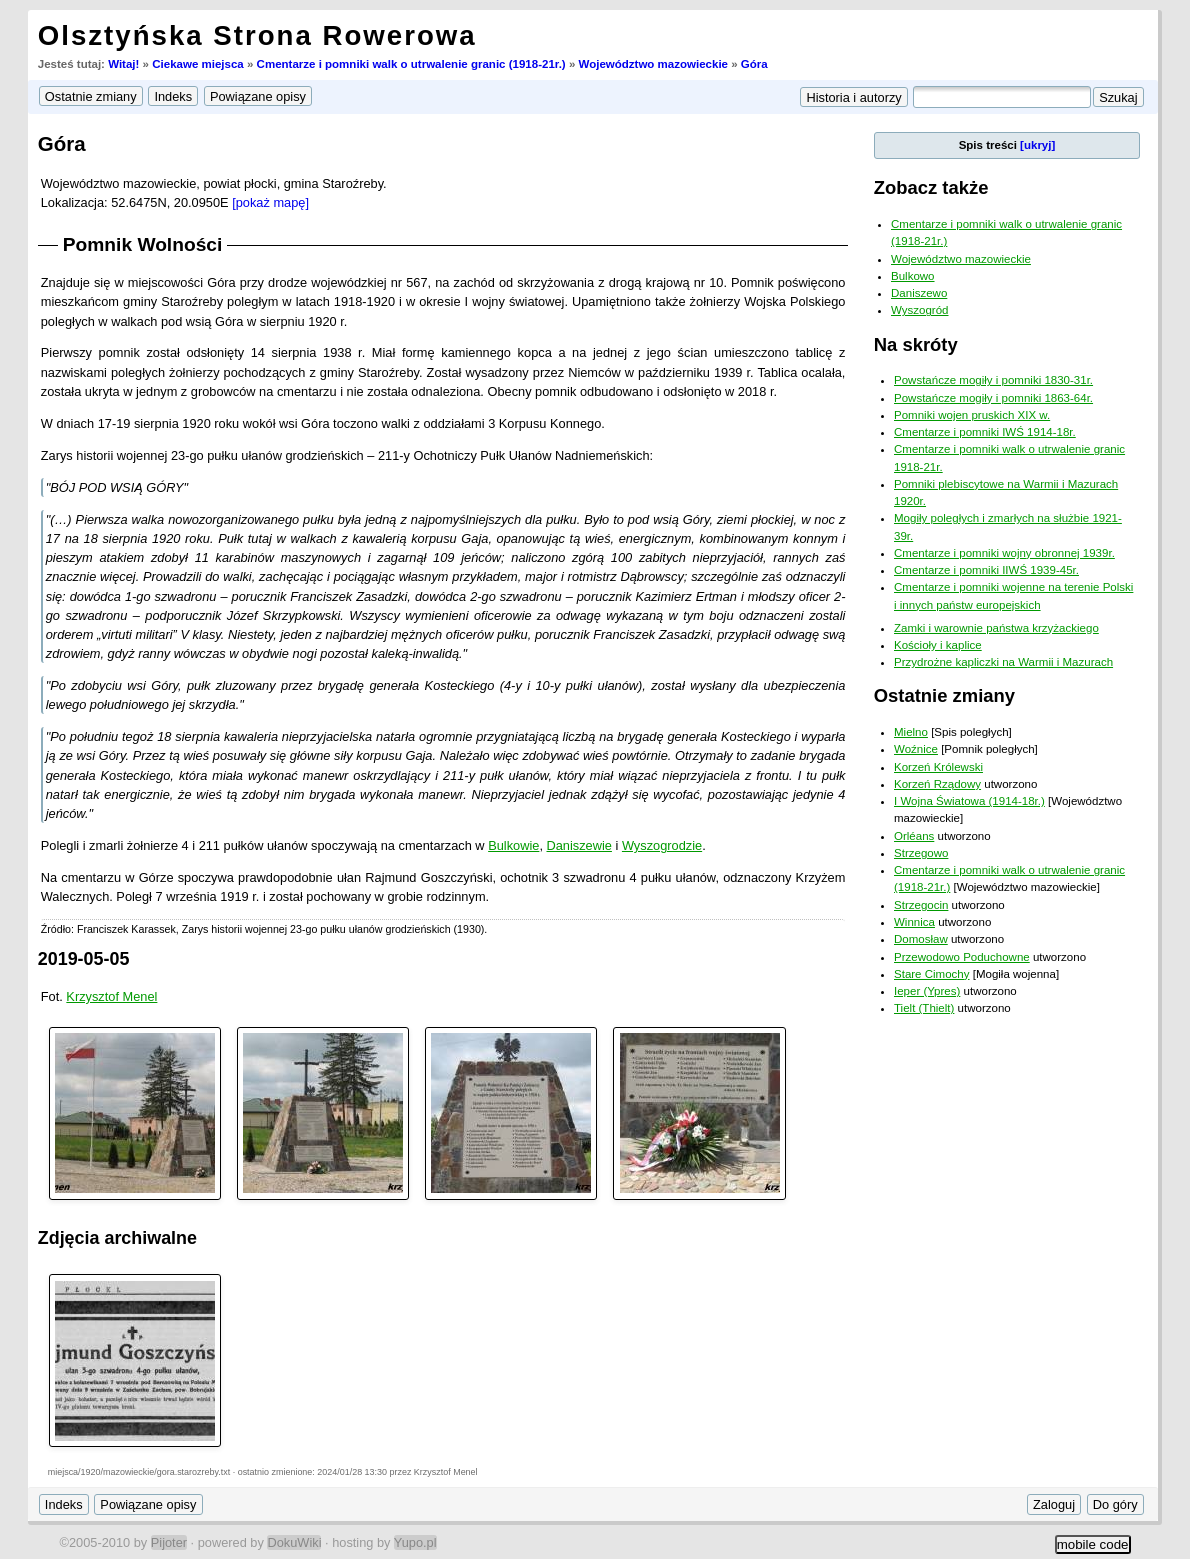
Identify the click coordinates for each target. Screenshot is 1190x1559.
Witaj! (123, 64)
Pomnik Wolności (143, 244)
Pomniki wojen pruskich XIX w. (972, 415)
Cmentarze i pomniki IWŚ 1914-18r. (985, 432)
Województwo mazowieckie (654, 64)
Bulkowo (913, 276)
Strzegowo (921, 853)
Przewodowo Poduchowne (962, 957)
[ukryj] (1037, 145)
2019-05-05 (84, 959)
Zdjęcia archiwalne (117, 1238)
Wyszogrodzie (662, 845)
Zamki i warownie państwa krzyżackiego (996, 628)
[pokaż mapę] (270, 202)
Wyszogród (920, 310)
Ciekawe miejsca (198, 64)
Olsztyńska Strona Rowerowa (257, 35)
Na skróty (916, 344)
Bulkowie (513, 845)
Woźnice (916, 749)
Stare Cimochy (932, 974)
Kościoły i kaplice (938, 645)
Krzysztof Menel (111, 996)
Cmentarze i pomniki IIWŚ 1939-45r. (986, 570)
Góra (754, 64)
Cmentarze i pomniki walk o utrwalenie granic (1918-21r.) (411, 64)
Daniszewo (919, 293)
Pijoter (169, 1542)
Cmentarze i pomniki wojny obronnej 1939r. (1004, 553)
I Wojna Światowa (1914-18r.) (969, 801)
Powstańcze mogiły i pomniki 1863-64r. (993, 398)
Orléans (914, 836)
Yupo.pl (415, 1542)
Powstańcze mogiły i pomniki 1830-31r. (993, 380)
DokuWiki (294, 1542)
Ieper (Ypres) (927, 991)
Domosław (921, 939)
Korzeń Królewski (938, 767)
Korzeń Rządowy (937, 784)
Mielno (911, 732)
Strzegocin (921, 905)
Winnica (914, 922)
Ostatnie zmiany (944, 695)
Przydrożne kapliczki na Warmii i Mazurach (1003, 662)
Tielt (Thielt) (924, 1008)
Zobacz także (931, 187)
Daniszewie (579, 845)
